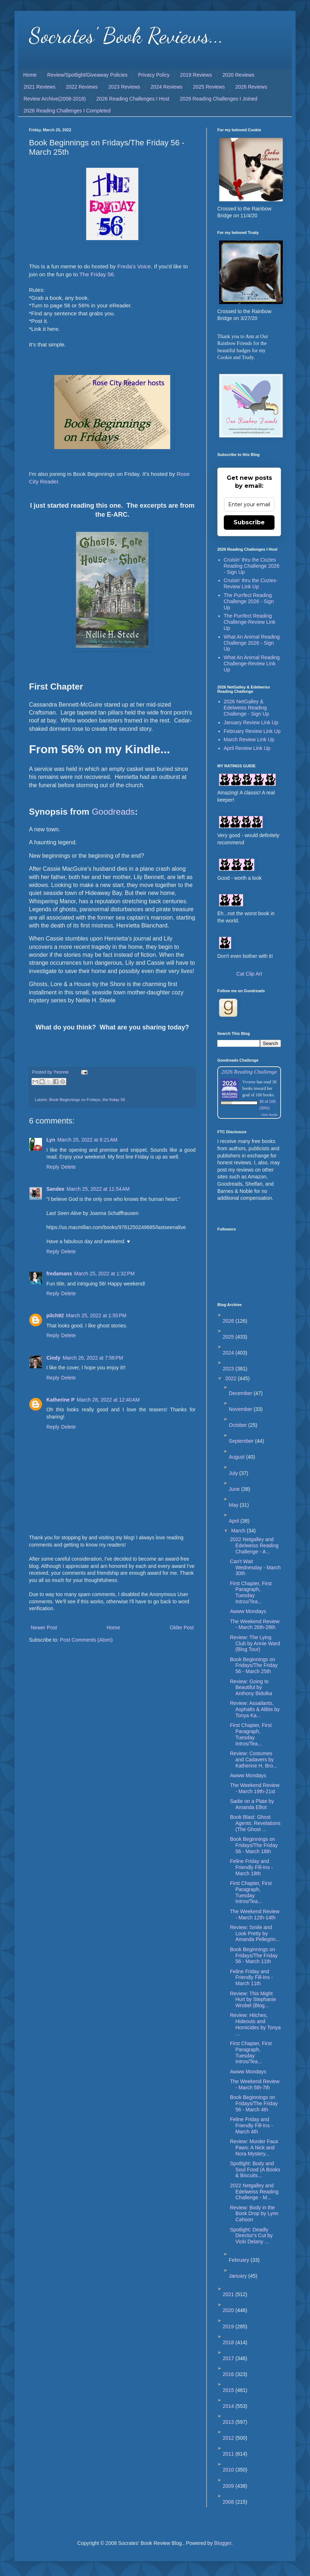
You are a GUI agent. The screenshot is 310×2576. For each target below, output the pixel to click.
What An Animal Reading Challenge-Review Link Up (252, 663)
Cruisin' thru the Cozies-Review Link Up (251, 583)
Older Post (182, 1627)
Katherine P (60, 1400)
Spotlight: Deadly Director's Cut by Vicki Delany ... (251, 2236)
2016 (229, 2374)
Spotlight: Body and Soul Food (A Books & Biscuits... (255, 2170)
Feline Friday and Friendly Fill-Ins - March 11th (251, 1978)
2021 (229, 2294)
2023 (229, 1369)
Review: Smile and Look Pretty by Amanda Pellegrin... (255, 1933)
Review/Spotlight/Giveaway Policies (87, 75)
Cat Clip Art (249, 974)
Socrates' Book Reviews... (126, 35)
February (240, 2260)
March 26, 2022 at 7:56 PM (93, 1358)
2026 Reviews (251, 87)
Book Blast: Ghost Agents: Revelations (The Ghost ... (255, 1823)
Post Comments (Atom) (86, 1640)
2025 (229, 1337)
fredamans (59, 1273)
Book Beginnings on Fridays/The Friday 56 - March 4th (254, 2103)
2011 (229, 2454)
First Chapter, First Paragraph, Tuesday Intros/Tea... (251, 1592)
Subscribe (249, 522)
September (242, 1441)
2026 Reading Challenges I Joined (218, 99)
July (234, 1473)
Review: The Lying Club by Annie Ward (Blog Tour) (255, 1643)
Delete (68, 1167)
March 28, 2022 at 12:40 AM (108, 1400)
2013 (229, 2422)
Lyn (50, 1140)
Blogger (222, 2543)
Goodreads (113, 811)
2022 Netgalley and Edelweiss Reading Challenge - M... (254, 2192)
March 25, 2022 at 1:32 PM (104, 1273)
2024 (229, 1353)
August (237, 1457)
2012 (229, 2438)
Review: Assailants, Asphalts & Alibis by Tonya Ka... (255, 1709)
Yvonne (249, 1081)
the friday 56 (113, 1099)
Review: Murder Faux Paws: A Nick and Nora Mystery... (254, 2147)
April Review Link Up (247, 748)
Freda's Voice (134, 266)
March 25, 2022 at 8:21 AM (87, 1140)
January (238, 2276)
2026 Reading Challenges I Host (132, 99)
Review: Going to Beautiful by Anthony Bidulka (251, 1688)
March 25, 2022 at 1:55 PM (96, 1315)
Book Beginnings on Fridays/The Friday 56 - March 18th (254, 1845)
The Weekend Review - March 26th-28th (255, 1624)
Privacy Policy (153, 75)
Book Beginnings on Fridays (74, 1099)
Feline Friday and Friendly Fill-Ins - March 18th (251, 1867)
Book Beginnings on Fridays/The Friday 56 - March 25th (254, 1665)
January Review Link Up (251, 722)
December (241, 1393)
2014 (229, 2406)
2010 (229, 2470)
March (239, 1531)
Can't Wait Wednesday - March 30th (255, 1567)
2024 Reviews (167, 87)
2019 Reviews (196, 75)
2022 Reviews (82, 87)
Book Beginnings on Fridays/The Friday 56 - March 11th (254, 1955)
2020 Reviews (238, 75)
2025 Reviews (209, 87)
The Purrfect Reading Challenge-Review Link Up (250, 622)
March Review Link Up (249, 739)
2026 (229, 1321)
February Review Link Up (252, 731)
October (238, 1425)
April (234, 1521)
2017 (229, 2358)
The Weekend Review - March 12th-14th (255, 1914)
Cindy (53, 1358)
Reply (52, 1167)
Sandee (55, 1189)
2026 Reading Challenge (249, 1072)
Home (30, 75)
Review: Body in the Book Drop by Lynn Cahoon (254, 2214)
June (235, 1489)
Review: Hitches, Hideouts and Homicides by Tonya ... (255, 2024)
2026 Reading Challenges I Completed (67, 111)
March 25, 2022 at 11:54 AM (98, 1189)
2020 (229, 2310)
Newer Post (44, 1627)
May (234, 1505)
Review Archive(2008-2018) (55, 99)
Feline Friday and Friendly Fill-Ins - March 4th (251, 2125)
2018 (229, 2342)
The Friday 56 (96, 274)
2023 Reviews (124, 87)
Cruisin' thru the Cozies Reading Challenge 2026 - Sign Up (252, 566)
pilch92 (55, 1315)
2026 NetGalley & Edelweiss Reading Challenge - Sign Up (246, 708)
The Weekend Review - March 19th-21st (255, 1788)
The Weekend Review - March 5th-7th (255, 2084)
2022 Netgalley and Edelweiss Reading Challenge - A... (254, 1545)
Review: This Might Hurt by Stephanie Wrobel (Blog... (253, 2000)
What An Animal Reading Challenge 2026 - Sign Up (252, 643)
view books (269, 1115)
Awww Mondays (248, 1611)
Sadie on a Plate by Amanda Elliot (252, 1804)
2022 (231, 1378)
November (241, 1409)
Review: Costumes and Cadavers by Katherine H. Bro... (253, 1759)
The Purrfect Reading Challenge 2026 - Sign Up (249, 601)
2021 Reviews (39, 87)
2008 (229, 2502)
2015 (229, 2390)
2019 (229, 2326)
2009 (229, 2486)
